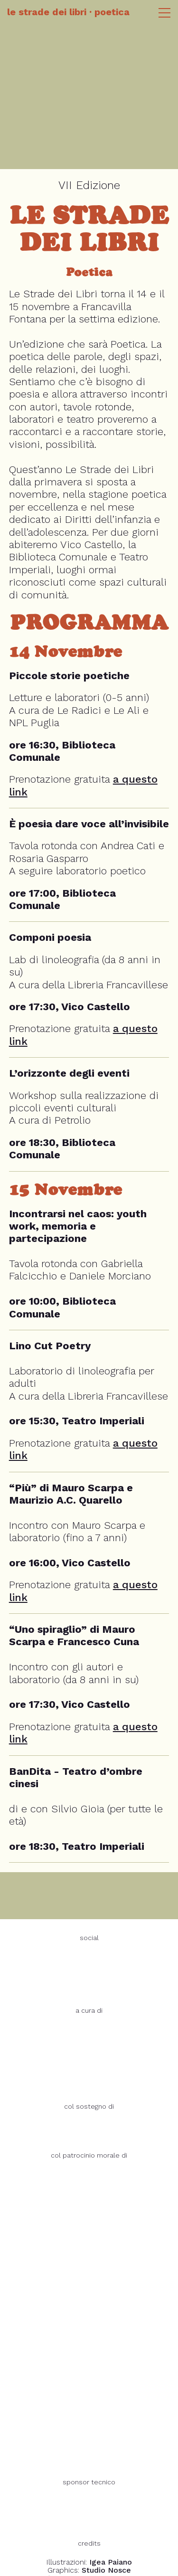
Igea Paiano (110, 2562)
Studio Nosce (106, 2570)
